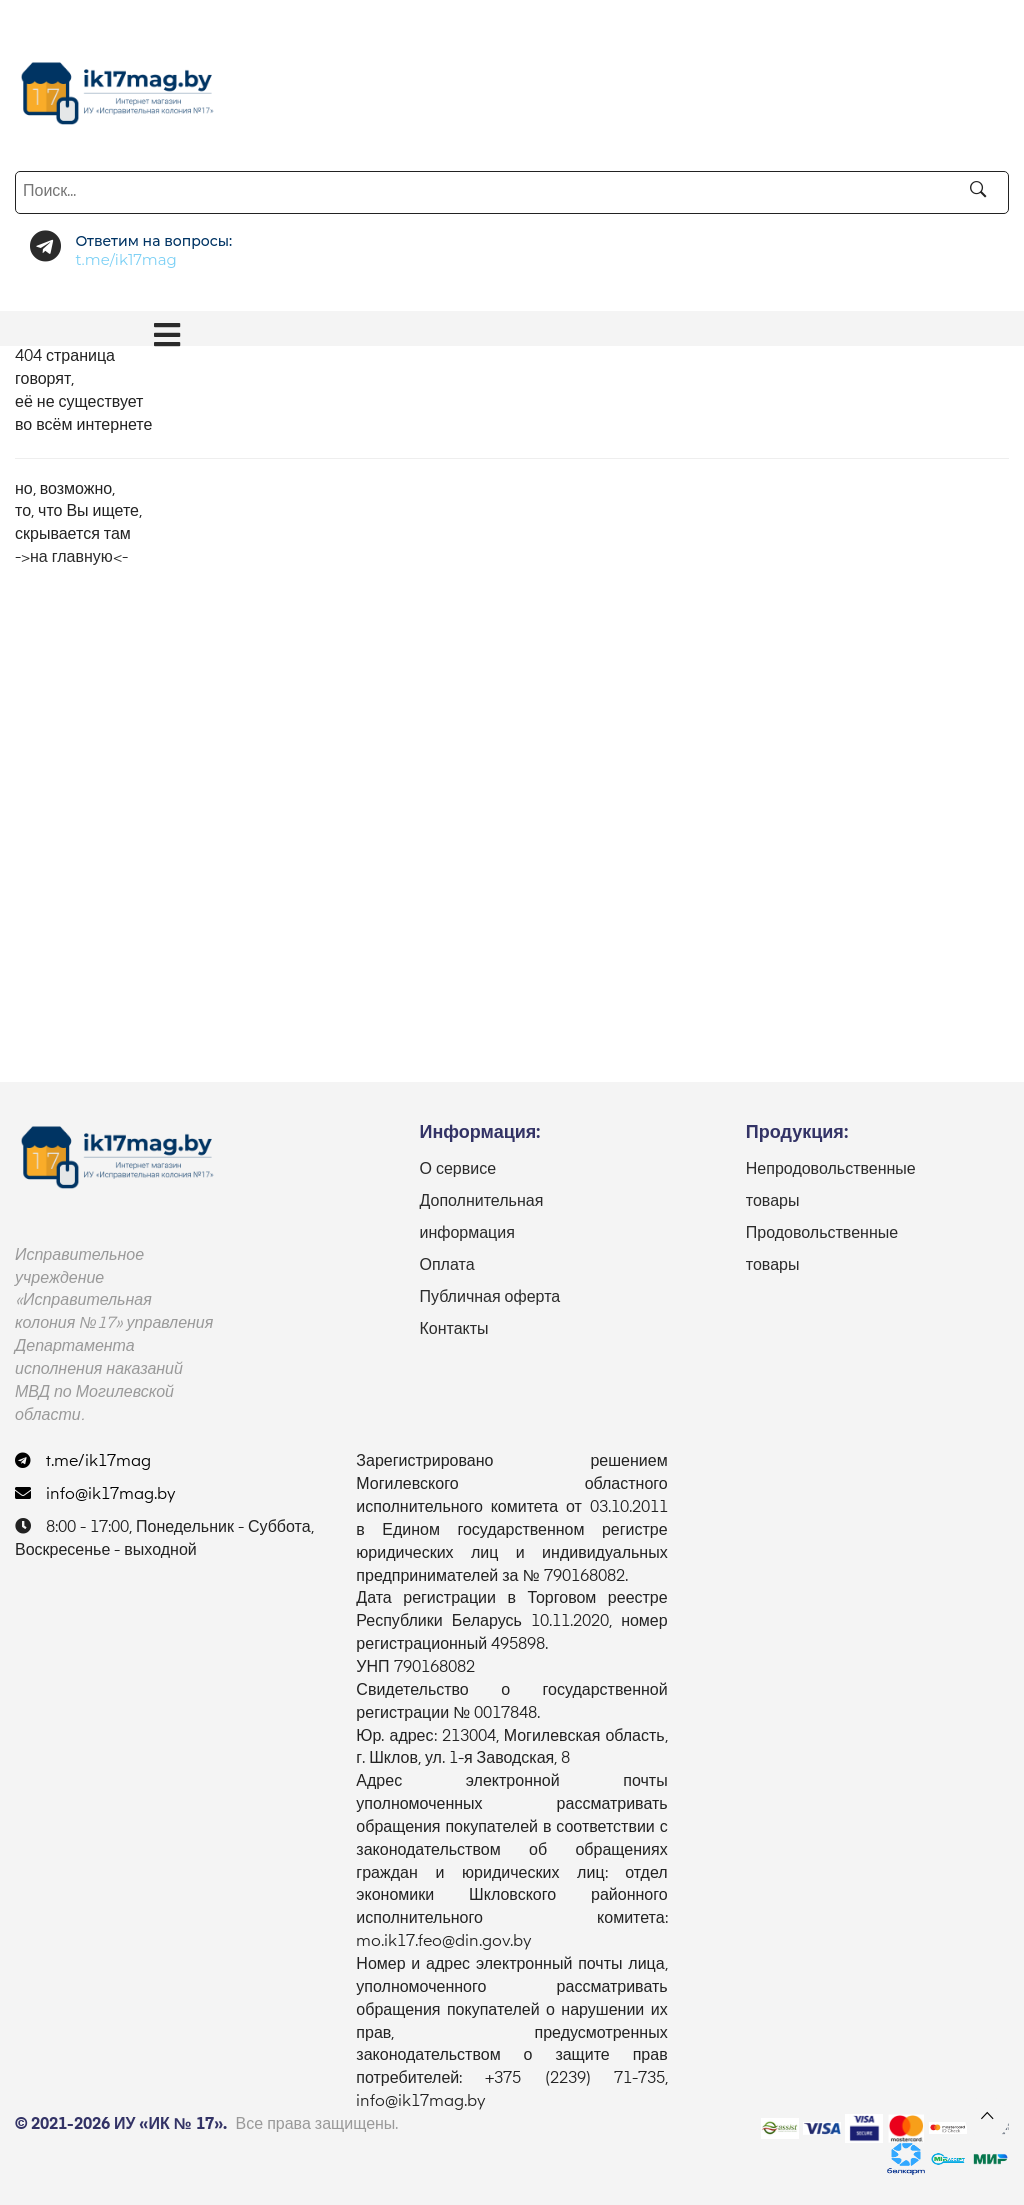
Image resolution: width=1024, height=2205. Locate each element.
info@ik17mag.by (95, 1495)
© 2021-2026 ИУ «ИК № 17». (121, 2125)
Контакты (453, 1330)
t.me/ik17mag (83, 1462)
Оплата (446, 1266)
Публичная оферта (489, 1298)
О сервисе (457, 1170)
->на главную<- (71, 558)
